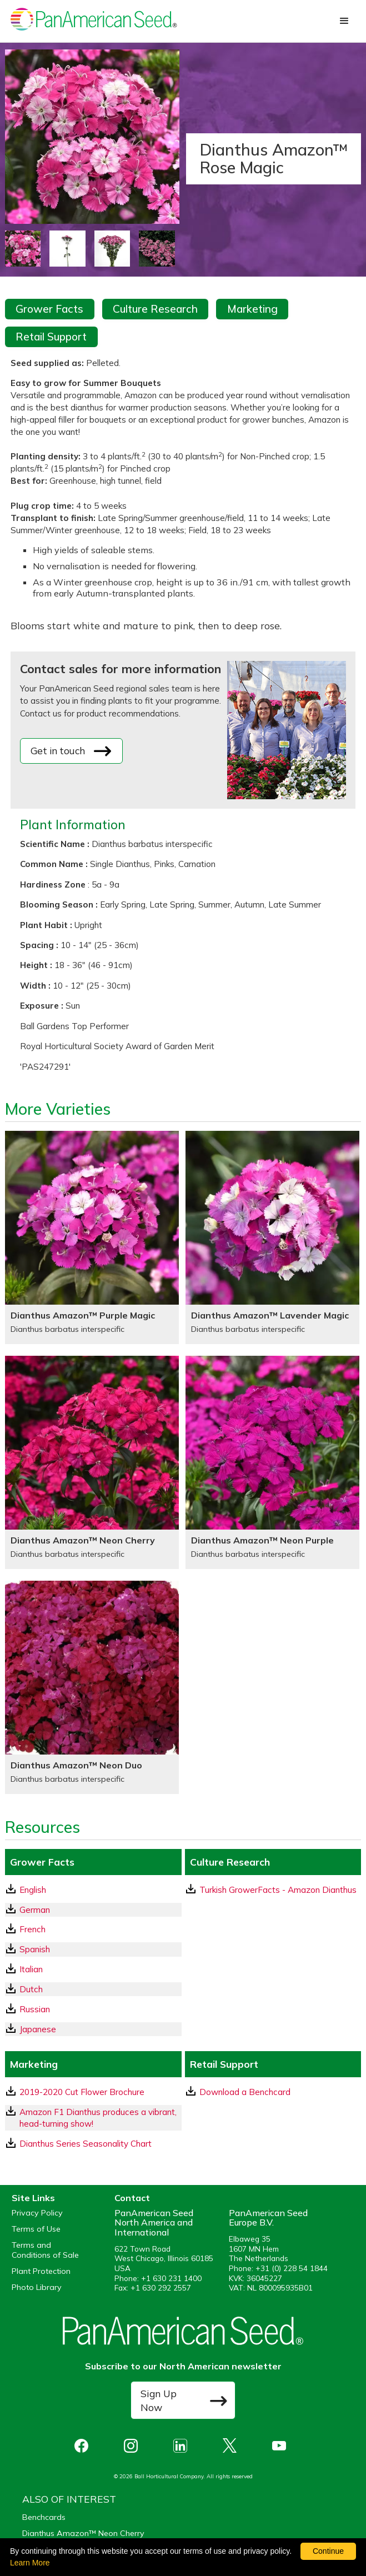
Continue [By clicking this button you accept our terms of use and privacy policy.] (328, 2551)
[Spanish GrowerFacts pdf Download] (93, 1949)
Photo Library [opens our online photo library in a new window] (37, 2287)
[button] (344, 21)
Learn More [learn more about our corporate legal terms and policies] (30, 2562)
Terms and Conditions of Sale (45, 2250)
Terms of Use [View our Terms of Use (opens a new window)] (36, 2229)
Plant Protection (41, 2271)
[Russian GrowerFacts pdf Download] (93, 2009)
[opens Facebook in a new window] (84, 2445)
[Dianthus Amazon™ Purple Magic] (92, 1237)
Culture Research (155, 308)
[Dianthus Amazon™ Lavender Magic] (272, 1237)
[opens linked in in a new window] (183, 2445)
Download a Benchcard (238, 2091)
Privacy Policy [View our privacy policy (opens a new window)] (37, 2213)
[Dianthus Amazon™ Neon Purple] (272, 1462)
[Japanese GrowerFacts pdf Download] (93, 2029)
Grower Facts (49, 308)
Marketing (252, 308)
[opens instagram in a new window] (133, 2445)
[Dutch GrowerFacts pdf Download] (93, 1989)
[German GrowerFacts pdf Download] (93, 1910)
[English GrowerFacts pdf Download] (93, 1890)
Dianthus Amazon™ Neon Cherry (83, 2533)
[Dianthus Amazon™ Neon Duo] (92, 1687)
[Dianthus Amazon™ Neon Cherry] (92, 1462)
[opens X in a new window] (232, 2445)
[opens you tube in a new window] (282, 2445)
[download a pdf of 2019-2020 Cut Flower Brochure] (93, 2092)
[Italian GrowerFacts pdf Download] (93, 1969)
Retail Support (51, 336)
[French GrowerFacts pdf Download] (93, 1929)
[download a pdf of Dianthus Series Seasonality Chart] (93, 2144)
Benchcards (44, 2517)
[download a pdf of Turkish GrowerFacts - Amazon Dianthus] (273, 1890)
